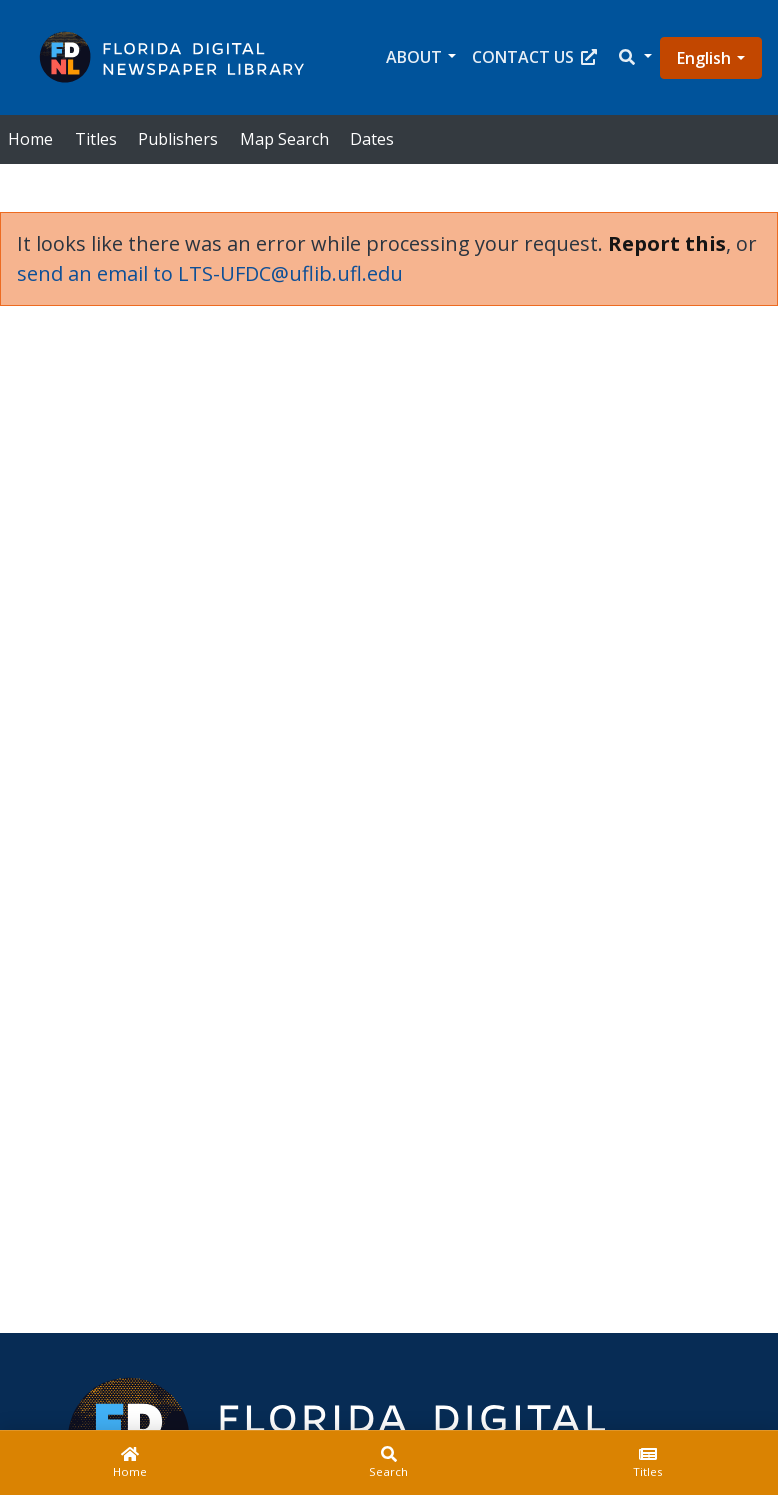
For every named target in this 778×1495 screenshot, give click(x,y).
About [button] (414, 57)
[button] (634, 57)
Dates (372, 139)
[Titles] (648, 1463)
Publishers (178, 139)
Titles (96, 139)
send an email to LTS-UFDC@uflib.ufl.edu (210, 273)
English (704, 58)
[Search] (388, 1463)
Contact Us (534, 57)
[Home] (129, 1463)
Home (30, 139)
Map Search (284, 139)
